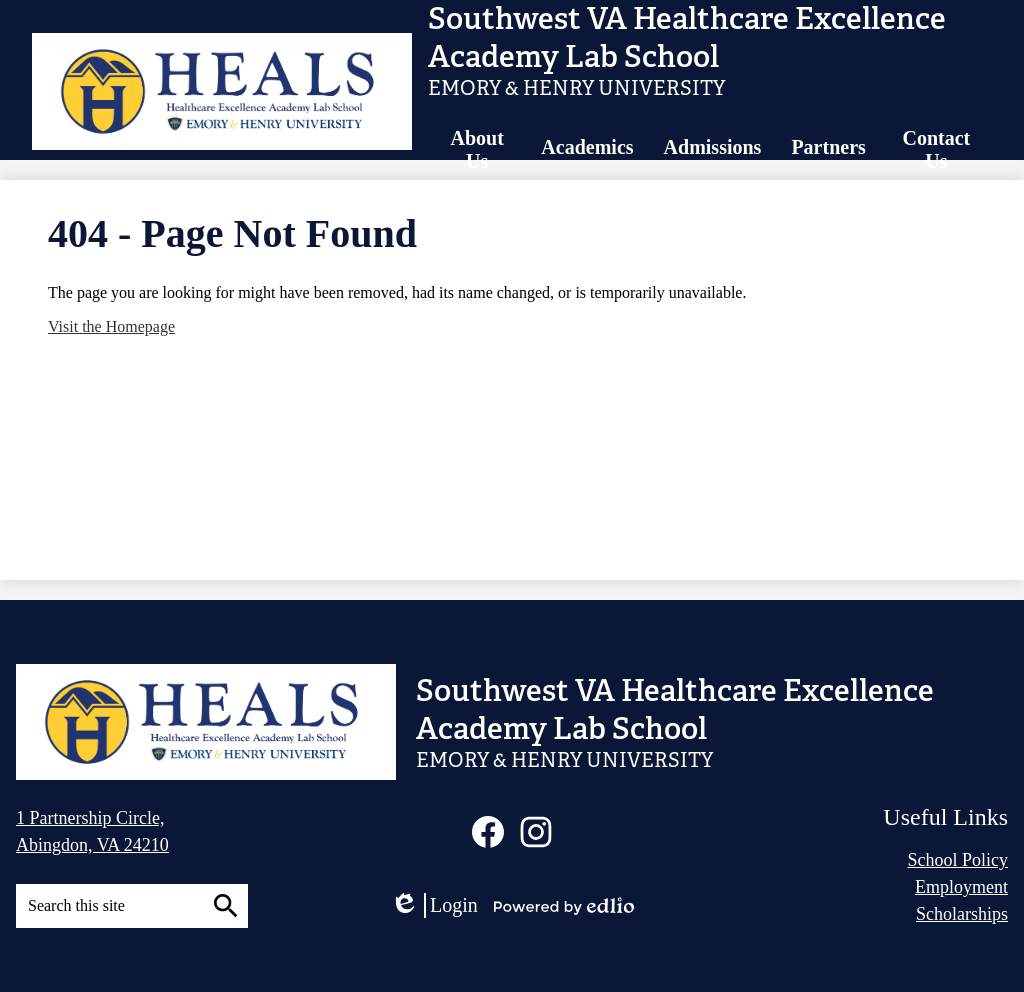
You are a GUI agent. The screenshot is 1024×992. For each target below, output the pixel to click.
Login (434, 905)
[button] (477, 150)
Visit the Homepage (111, 326)
